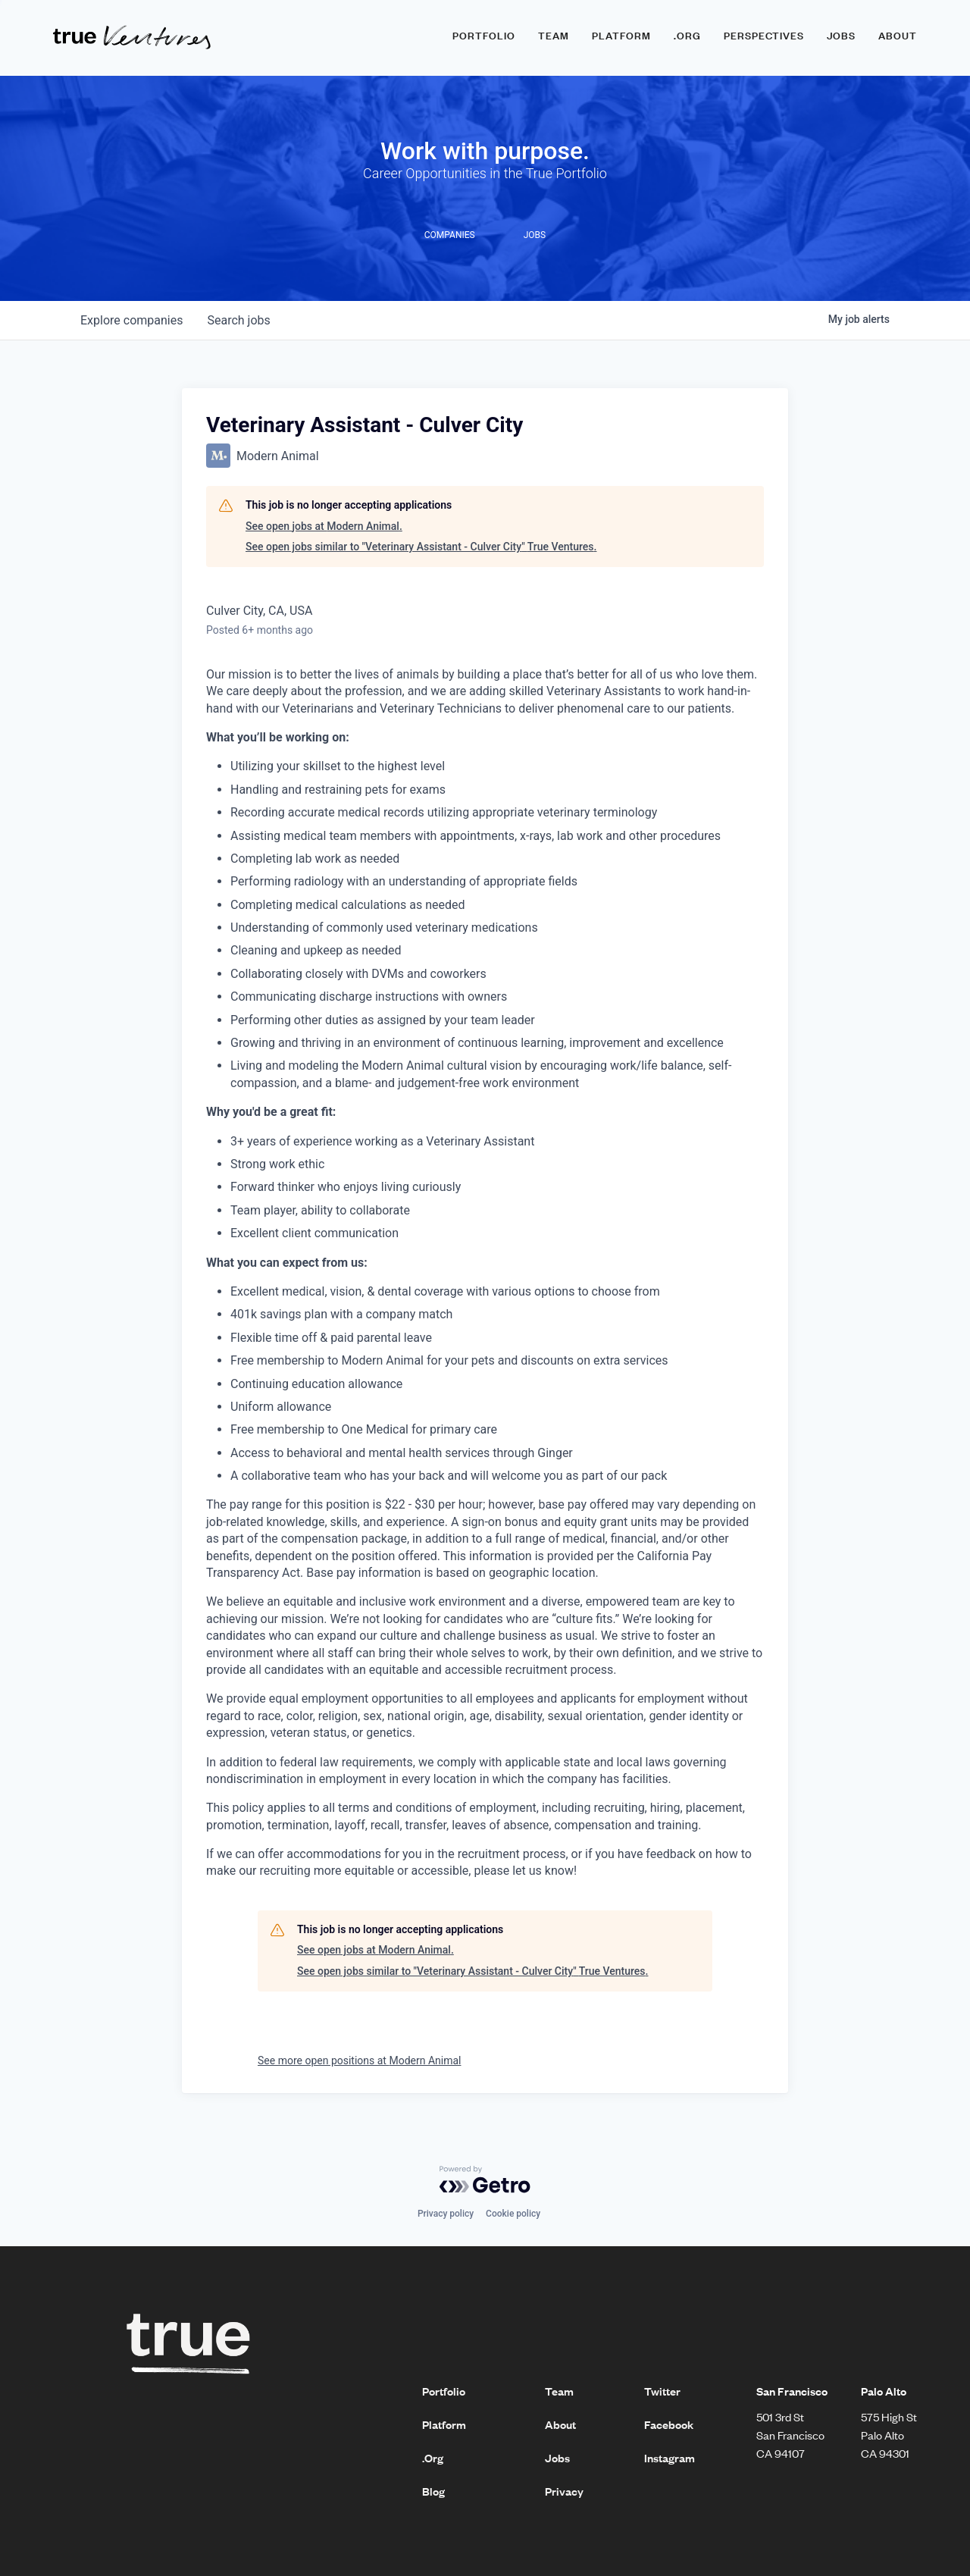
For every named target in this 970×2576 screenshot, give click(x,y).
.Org (432, 2458)
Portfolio (483, 36)
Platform (621, 36)
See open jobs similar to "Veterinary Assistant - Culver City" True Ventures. (421, 547)
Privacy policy (446, 2213)
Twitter (662, 2391)
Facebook (668, 2424)
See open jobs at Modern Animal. (324, 526)
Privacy (564, 2491)
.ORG (687, 36)
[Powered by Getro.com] (485, 2179)
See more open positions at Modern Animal (359, 2060)
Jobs (841, 36)
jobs (238, 320)
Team (553, 36)
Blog (433, 2491)
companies (131, 320)
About (897, 36)
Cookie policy (513, 2213)
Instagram (669, 2458)
